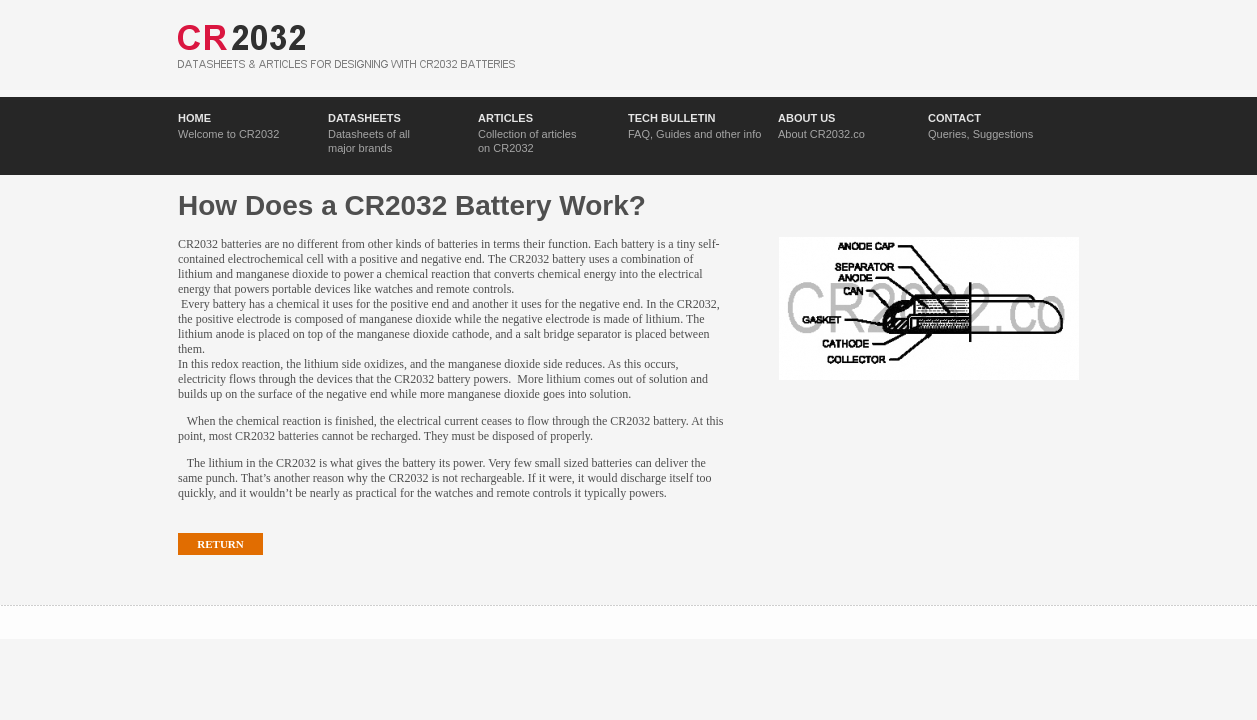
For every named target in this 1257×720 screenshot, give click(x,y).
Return (220, 544)
